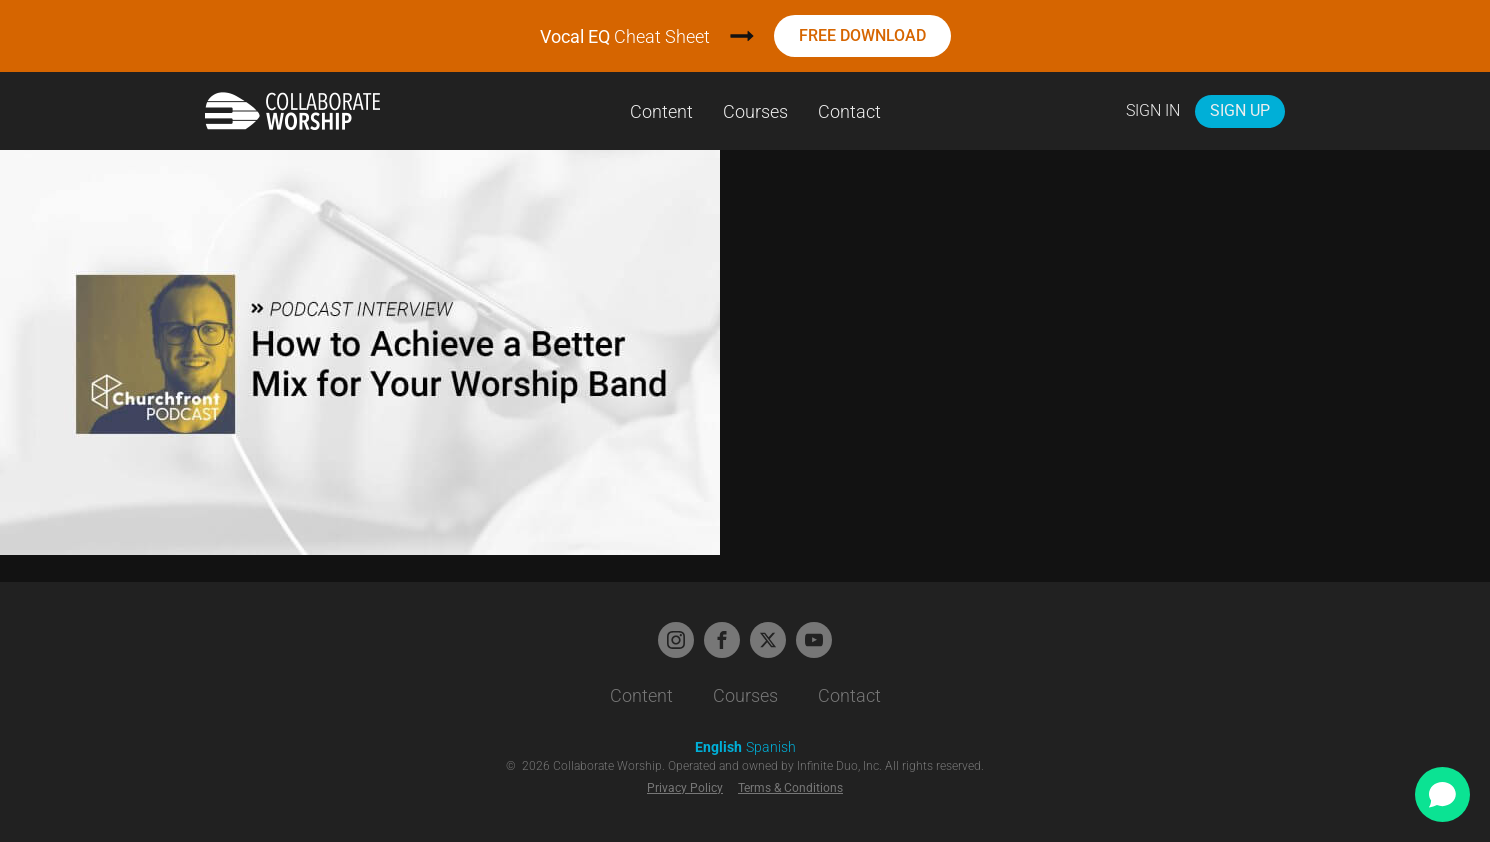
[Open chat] (1442, 794)
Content (661, 111)
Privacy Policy (685, 788)
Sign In (1153, 110)
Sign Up (1240, 110)
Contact (849, 111)
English (718, 747)
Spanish (771, 747)
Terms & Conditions (790, 788)
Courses (755, 111)
